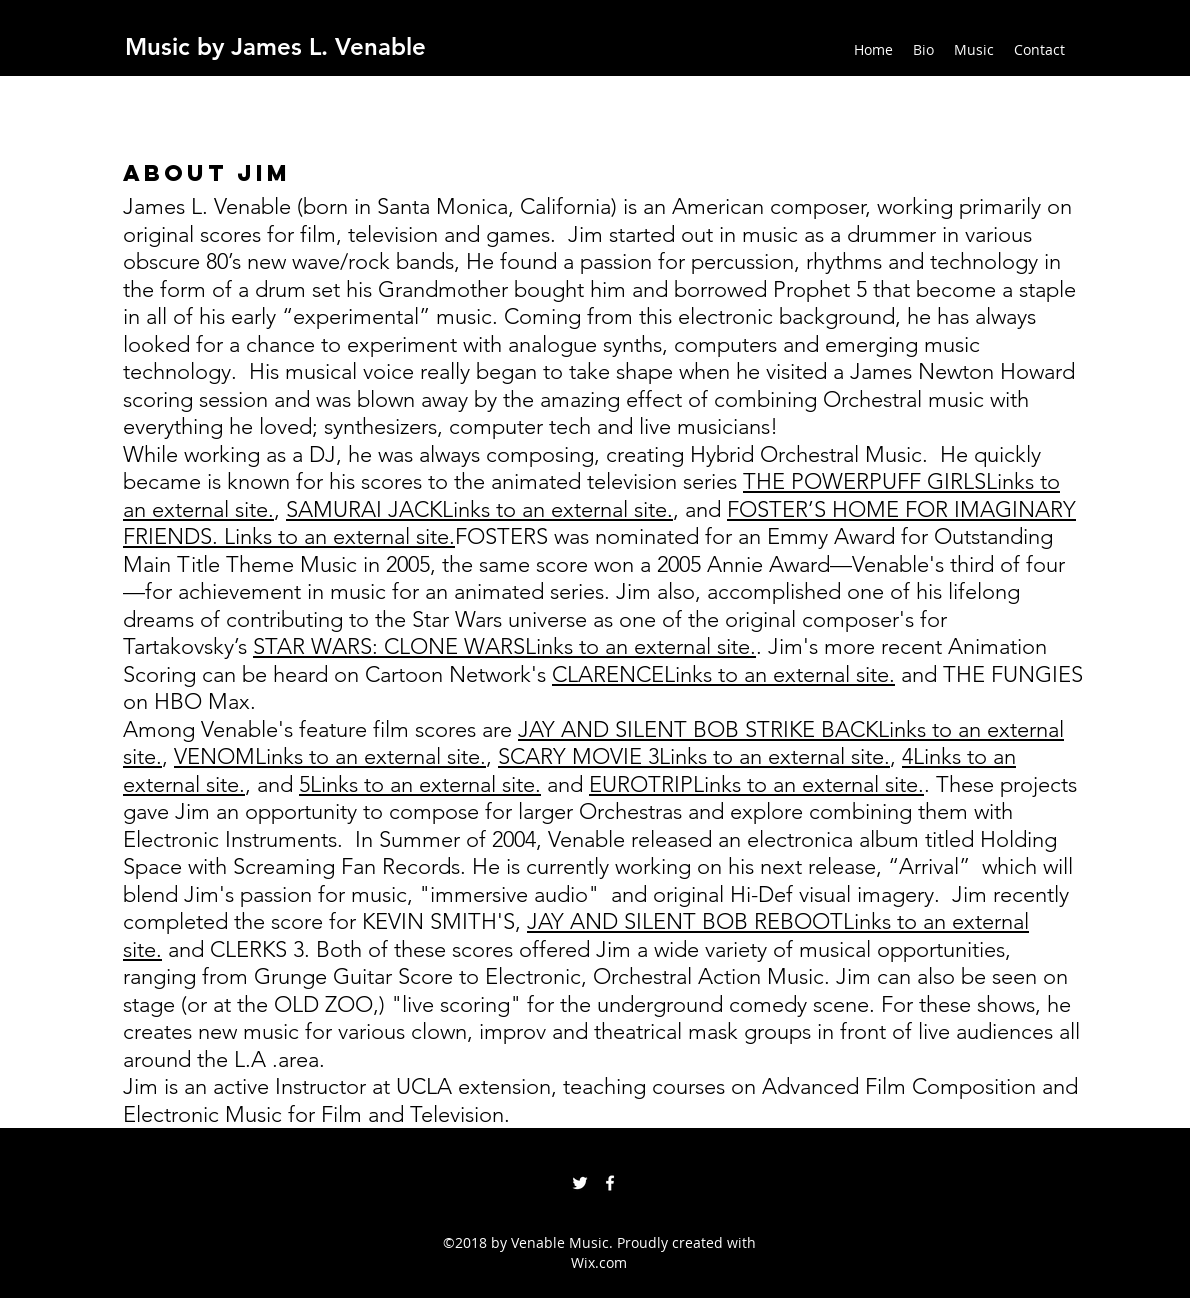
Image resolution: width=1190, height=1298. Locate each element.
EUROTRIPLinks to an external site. (756, 784)
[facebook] (610, 1183)
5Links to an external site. (420, 784)
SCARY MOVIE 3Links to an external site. (694, 756)
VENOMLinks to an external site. (330, 756)
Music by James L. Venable (275, 46)
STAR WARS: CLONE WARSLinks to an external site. (504, 646)
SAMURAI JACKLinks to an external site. (479, 509)
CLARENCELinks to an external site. (723, 674)
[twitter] (580, 1183)
